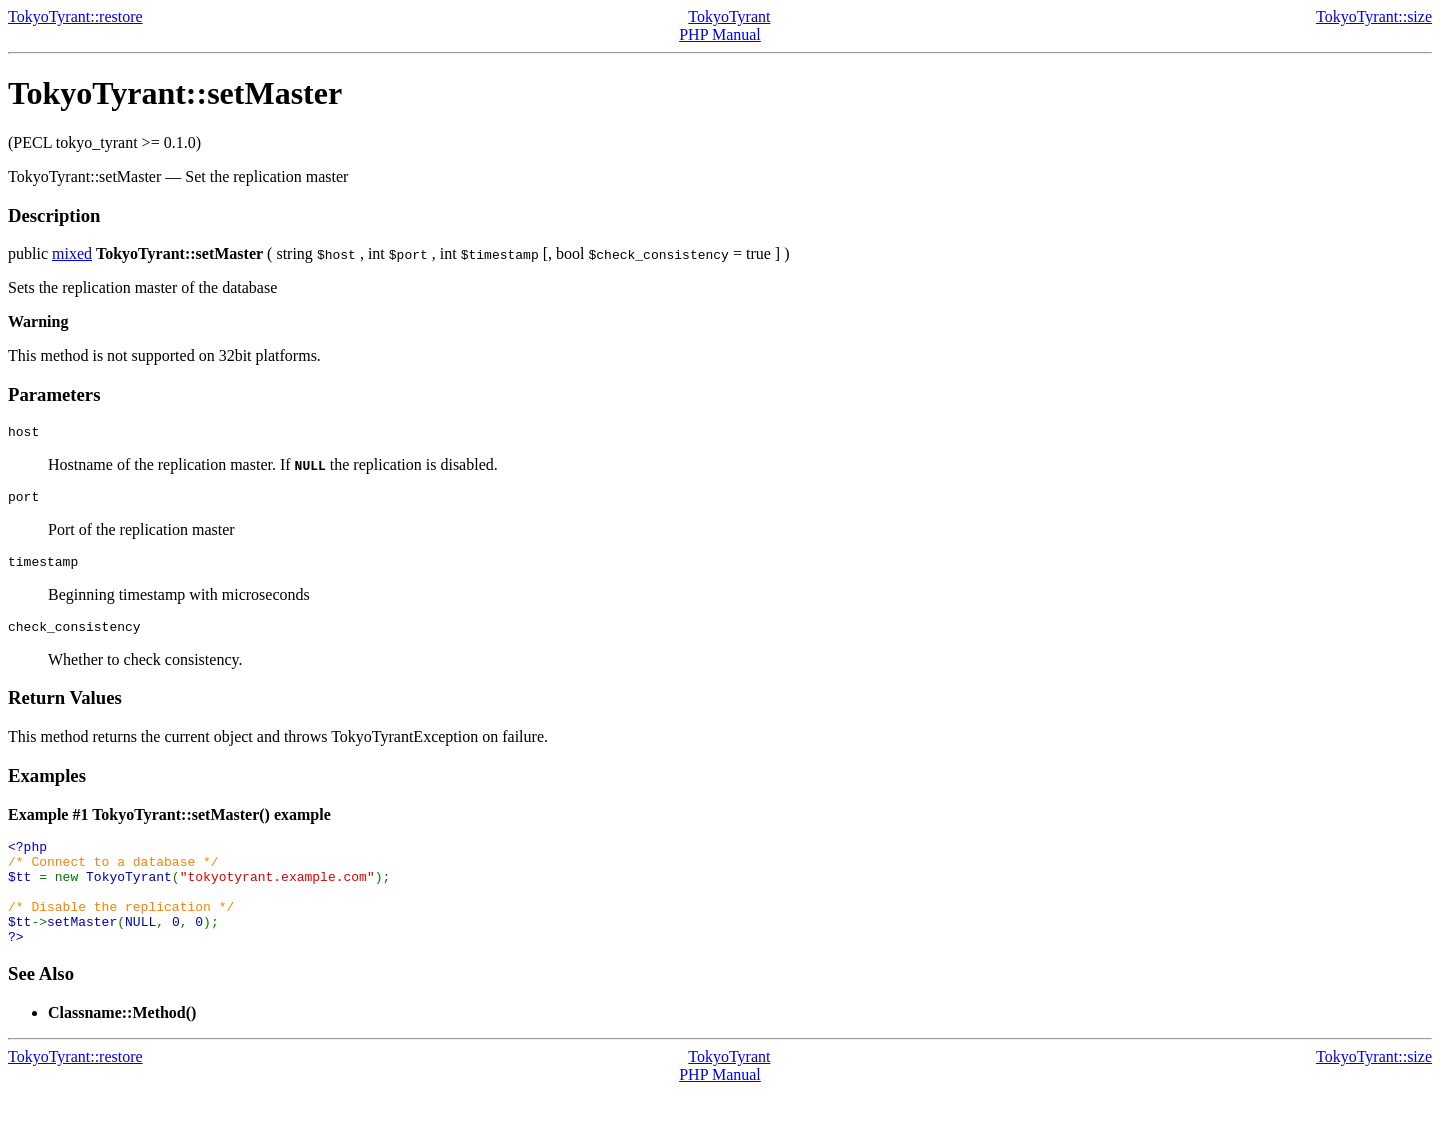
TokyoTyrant (729, 16)
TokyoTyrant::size (1374, 16)
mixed (72, 253)
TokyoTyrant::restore (75, 16)
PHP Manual (720, 34)
